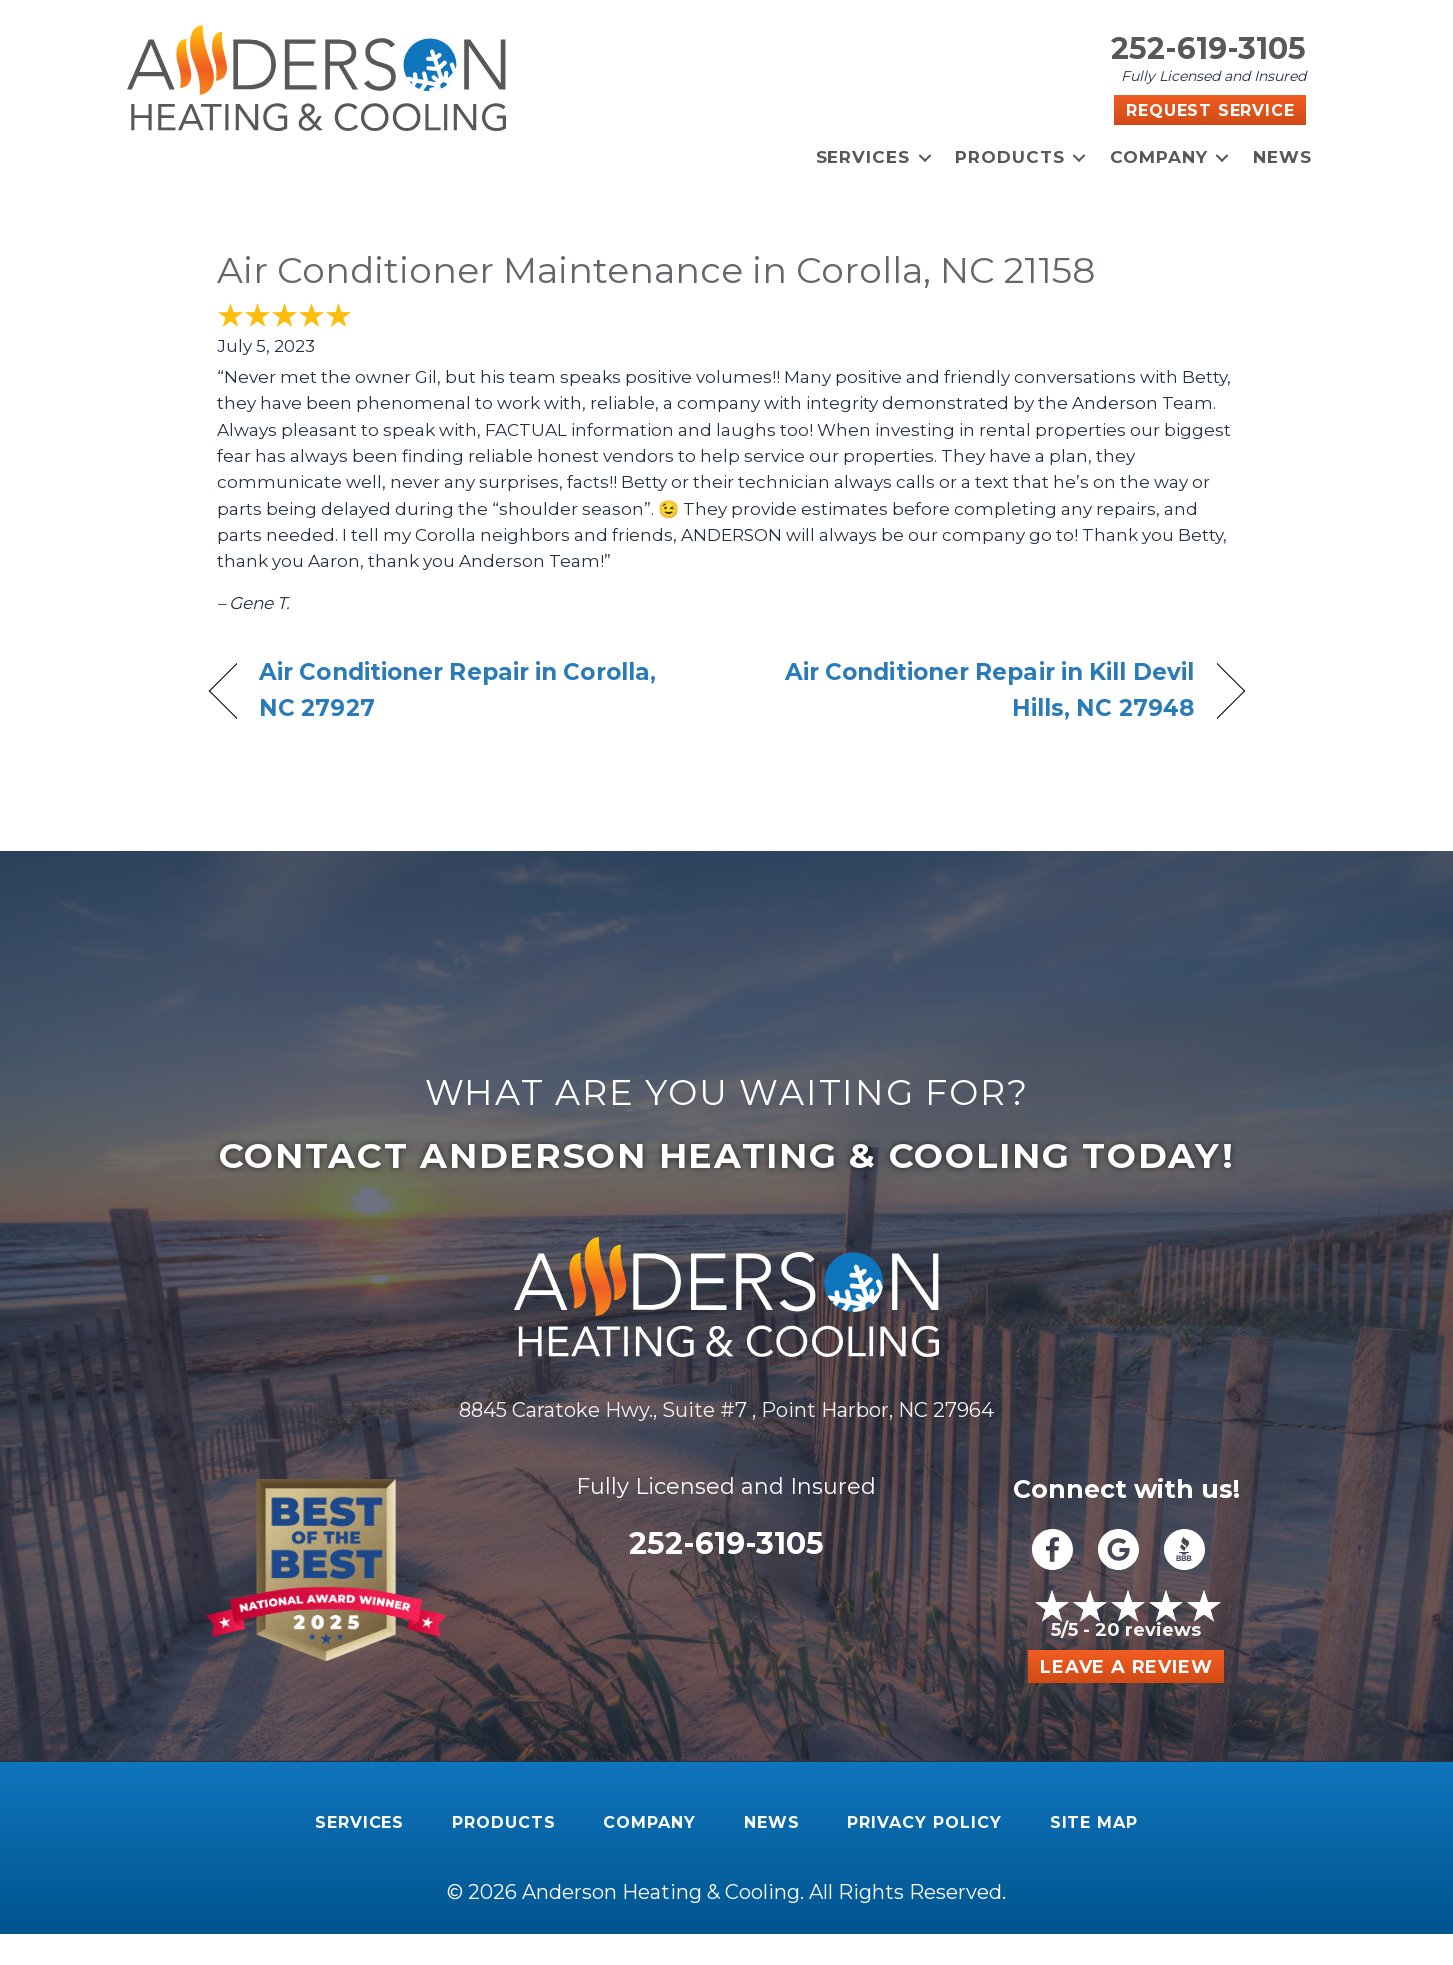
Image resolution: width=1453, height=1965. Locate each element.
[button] (924, 157)
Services (863, 157)
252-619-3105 (1208, 48)
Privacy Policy (924, 1822)
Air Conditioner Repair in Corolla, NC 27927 (457, 690)
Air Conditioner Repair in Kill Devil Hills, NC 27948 (975, 690)
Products (1010, 157)
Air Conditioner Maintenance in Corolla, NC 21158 (656, 270)
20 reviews (1148, 1630)
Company (1159, 157)
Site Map (1094, 1822)
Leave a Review (1126, 1667)
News (1282, 157)
